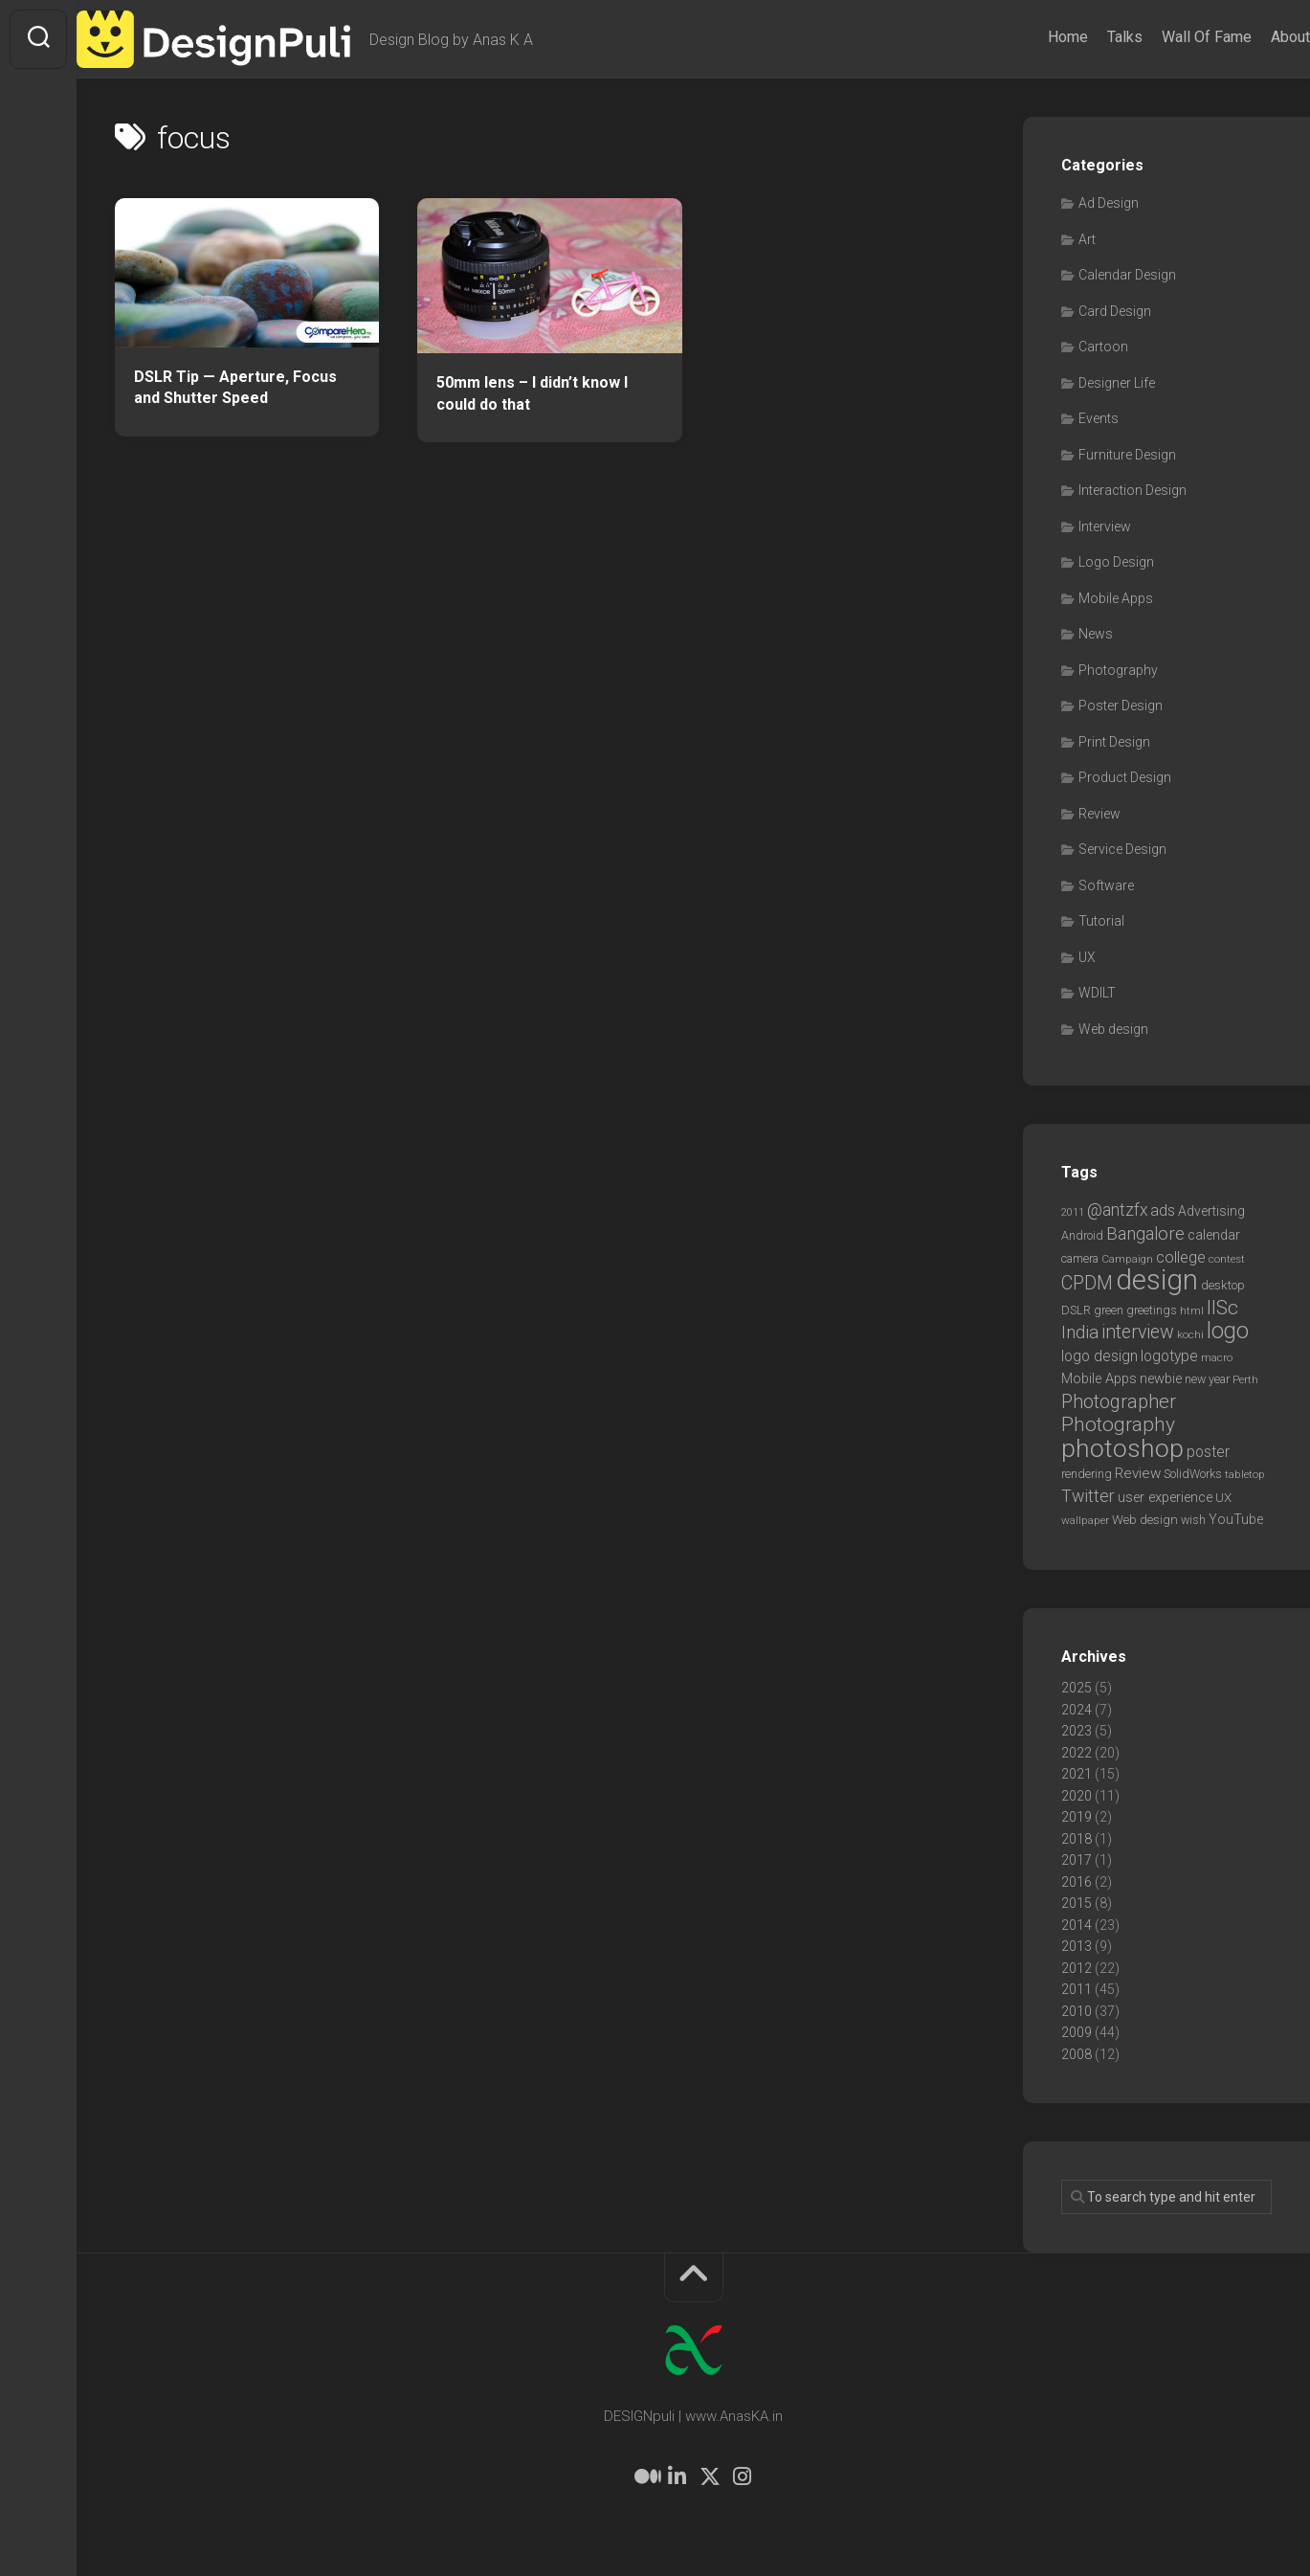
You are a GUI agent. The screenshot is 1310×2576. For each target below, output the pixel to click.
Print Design (1114, 742)
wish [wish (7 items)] (1193, 1519)
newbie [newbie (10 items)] (1161, 1378)
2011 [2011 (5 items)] (1072, 1212)
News (1095, 633)
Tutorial (1101, 921)
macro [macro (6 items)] (1216, 1357)
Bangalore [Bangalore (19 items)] (1145, 1233)
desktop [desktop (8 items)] (1223, 1285)
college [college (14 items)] (1181, 1257)
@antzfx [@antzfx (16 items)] (1117, 1210)
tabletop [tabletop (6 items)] (1245, 1474)
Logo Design (1116, 562)
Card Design (1114, 311)
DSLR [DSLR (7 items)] (1076, 1310)
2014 (1076, 1925)
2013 (1076, 1946)
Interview (1104, 526)
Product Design (1124, 777)
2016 (1076, 1882)
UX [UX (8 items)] (1223, 1497)
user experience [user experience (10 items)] (1165, 1497)
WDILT (1097, 992)
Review (1099, 813)
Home (1030, 37)
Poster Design (1120, 705)
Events (1098, 418)
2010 (1076, 2011)
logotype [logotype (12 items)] (1169, 1356)
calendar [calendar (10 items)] (1214, 1234)
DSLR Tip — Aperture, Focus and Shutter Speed (235, 388)
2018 (1076, 1839)
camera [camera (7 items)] (1080, 1258)
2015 (1076, 1903)
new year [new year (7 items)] (1207, 1379)
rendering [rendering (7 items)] (1086, 1474)
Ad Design (1108, 203)
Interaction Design (1132, 490)
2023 (1076, 1730)
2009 (1076, 2032)
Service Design (1122, 849)
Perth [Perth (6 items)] (1245, 1379)
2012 (1076, 1968)
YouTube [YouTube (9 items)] (1236, 1519)
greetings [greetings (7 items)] (1151, 1310)
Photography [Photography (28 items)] (1118, 1424)
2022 (1076, 1752)
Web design (1113, 1029)
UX (1087, 957)
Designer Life (1116, 383)
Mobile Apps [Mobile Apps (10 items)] (1099, 1378)
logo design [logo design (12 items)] (1099, 1356)
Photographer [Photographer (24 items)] (1118, 1401)
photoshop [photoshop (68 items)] (1122, 1448)
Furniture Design (1127, 454)
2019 (1076, 1817)
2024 (1076, 1709)
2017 (1076, 1860)
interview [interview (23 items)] (1137, 1332)
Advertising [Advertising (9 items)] (1211, 1211)
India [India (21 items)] (1080, 1332)
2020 (1076, 1795)
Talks (1086, 37)
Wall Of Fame (1168, 37)
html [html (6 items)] (1192, 1310)
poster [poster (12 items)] (1208, 1452)
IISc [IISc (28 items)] (1222, 1307)
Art (1087, 239)
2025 (1076, 1687)
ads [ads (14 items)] (1162, 1210)
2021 (1076, 1773)
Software (1106, 885)
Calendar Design (1127, 274)
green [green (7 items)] (1108, 1310)
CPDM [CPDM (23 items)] (1087, 1283)
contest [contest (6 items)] (1227, 1259)
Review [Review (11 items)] (1138, 1473)
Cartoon (1103, 346)
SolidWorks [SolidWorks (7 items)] (1193, 1474)
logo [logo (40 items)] (1228, 1331)
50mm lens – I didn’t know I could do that (532, 393)
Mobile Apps (1115, 598)
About (1252, 37)
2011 (1076, 1989)
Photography (1118, 670)
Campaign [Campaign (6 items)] (1127, 1259)
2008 (1076, 2054)
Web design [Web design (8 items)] (1145, 1519)
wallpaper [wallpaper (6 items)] (1085, 1520)
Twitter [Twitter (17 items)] (1088, 1496)
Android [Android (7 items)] (1082, 1235)
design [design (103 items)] (1157, 1280)
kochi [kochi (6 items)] (1190, 1334)
